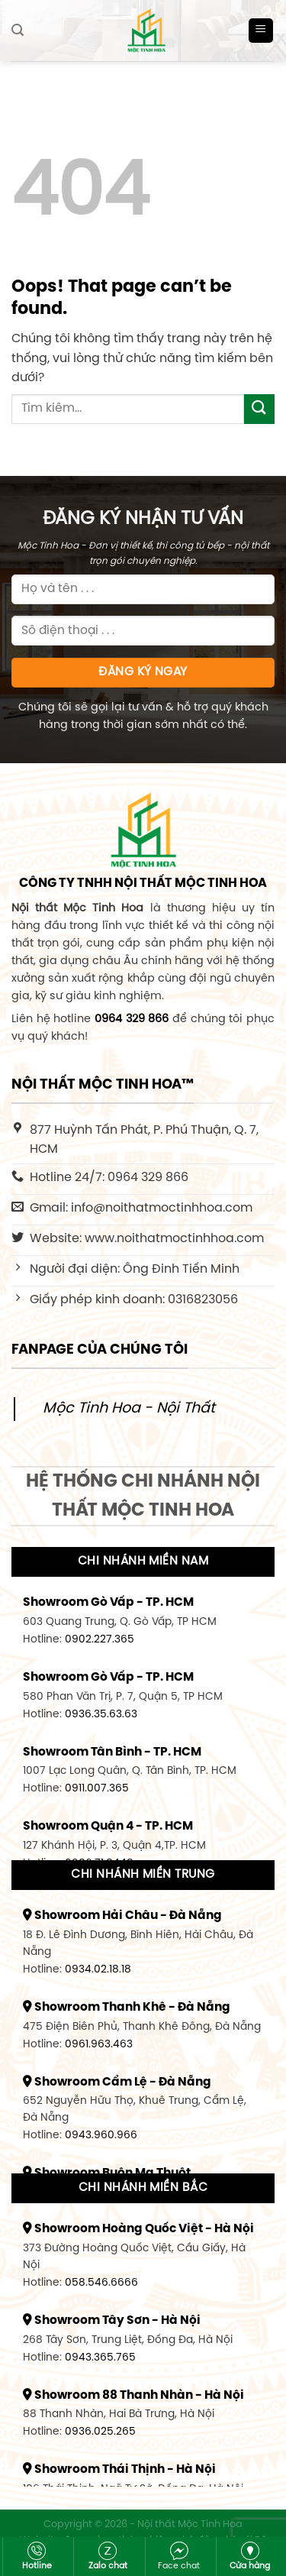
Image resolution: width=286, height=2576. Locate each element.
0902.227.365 (99, 1639)
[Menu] (261, 31)
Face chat (179, 2556)
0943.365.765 (100, 2357)
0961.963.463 (99, 2044)
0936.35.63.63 (101, 1714)
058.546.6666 (101, 2282)
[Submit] (259, 409)
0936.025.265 (100, 2431)
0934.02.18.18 (98, 1969)
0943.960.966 (101, 2135)
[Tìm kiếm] (17, 30)
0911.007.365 (97, 1788)
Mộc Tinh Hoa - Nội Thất (129, 1408)
